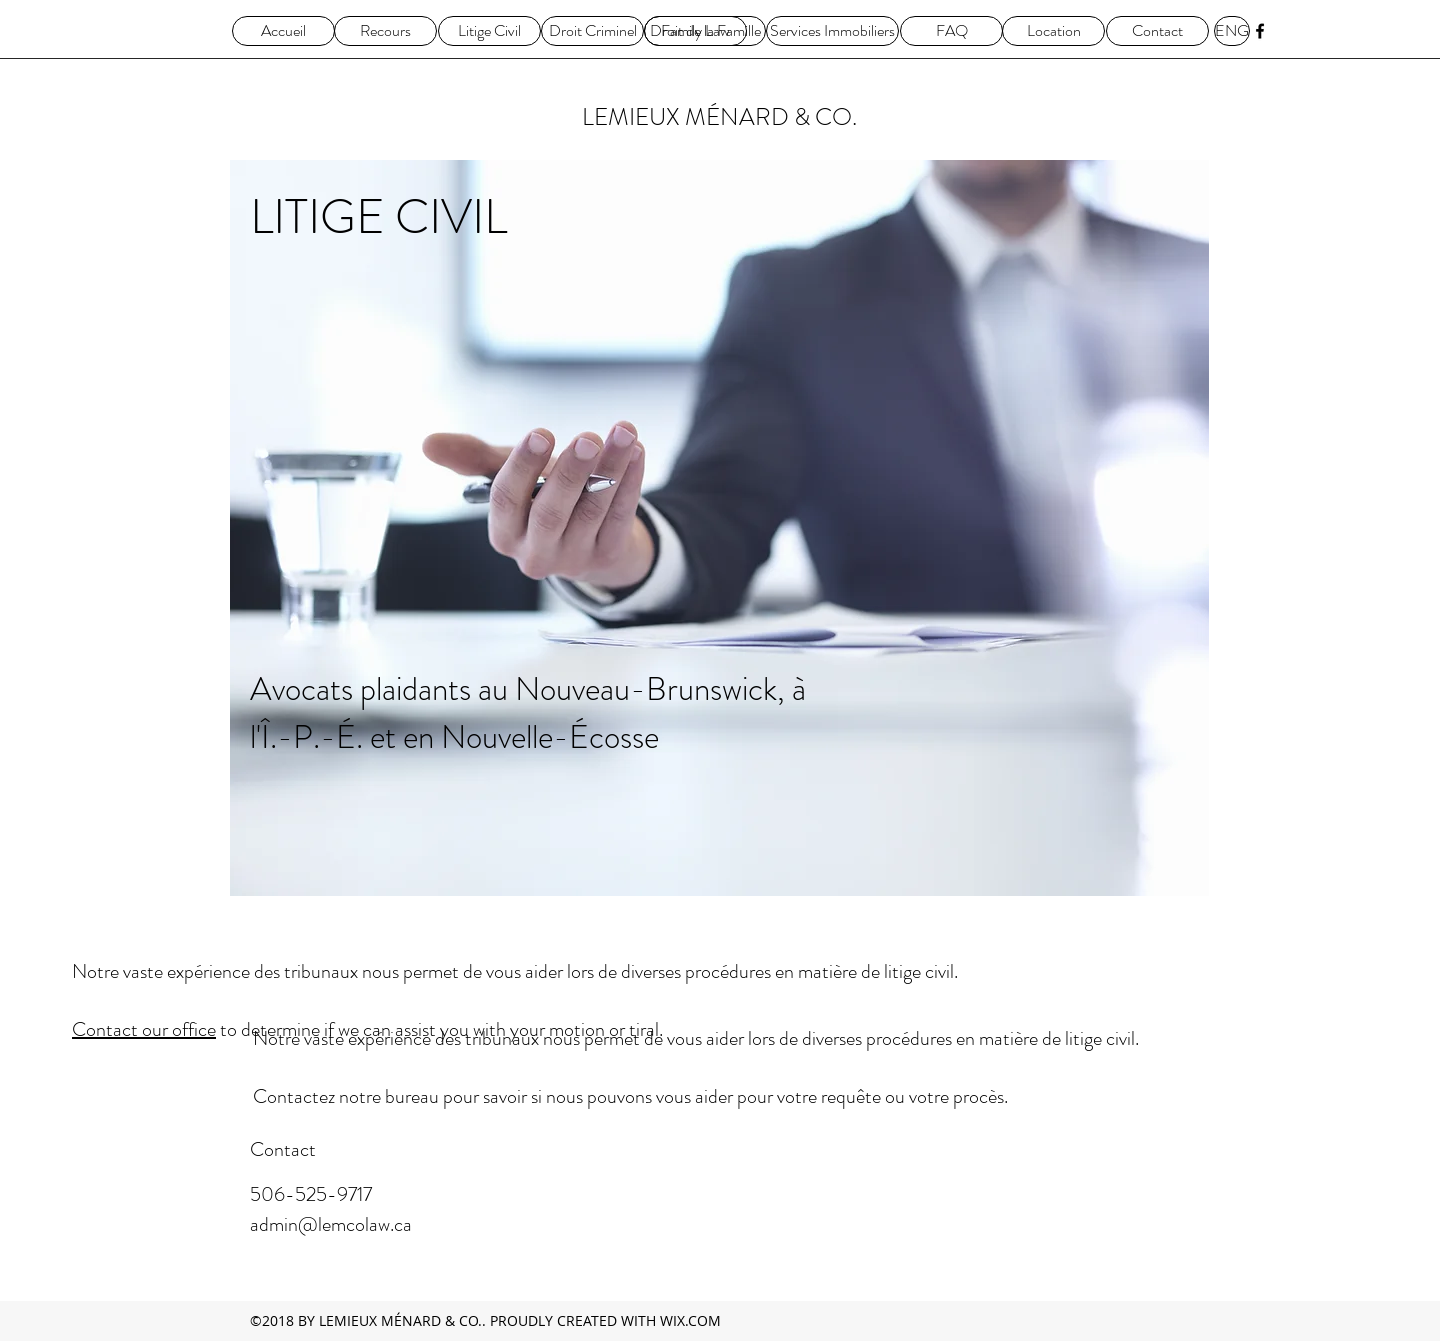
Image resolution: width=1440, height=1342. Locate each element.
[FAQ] (951, 31)
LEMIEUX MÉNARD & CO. (719, 117)
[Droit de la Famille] (705, 31)
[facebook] (1260, 31)
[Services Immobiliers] (832, 31)
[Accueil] (283, 31)
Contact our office (144, 1029)
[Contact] (1157, 31)
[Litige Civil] (489, 31)
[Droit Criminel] (592, 31)
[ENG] (1232, 31)
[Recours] (385, 31)
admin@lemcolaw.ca (331, 1224)
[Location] (1053, 31)
